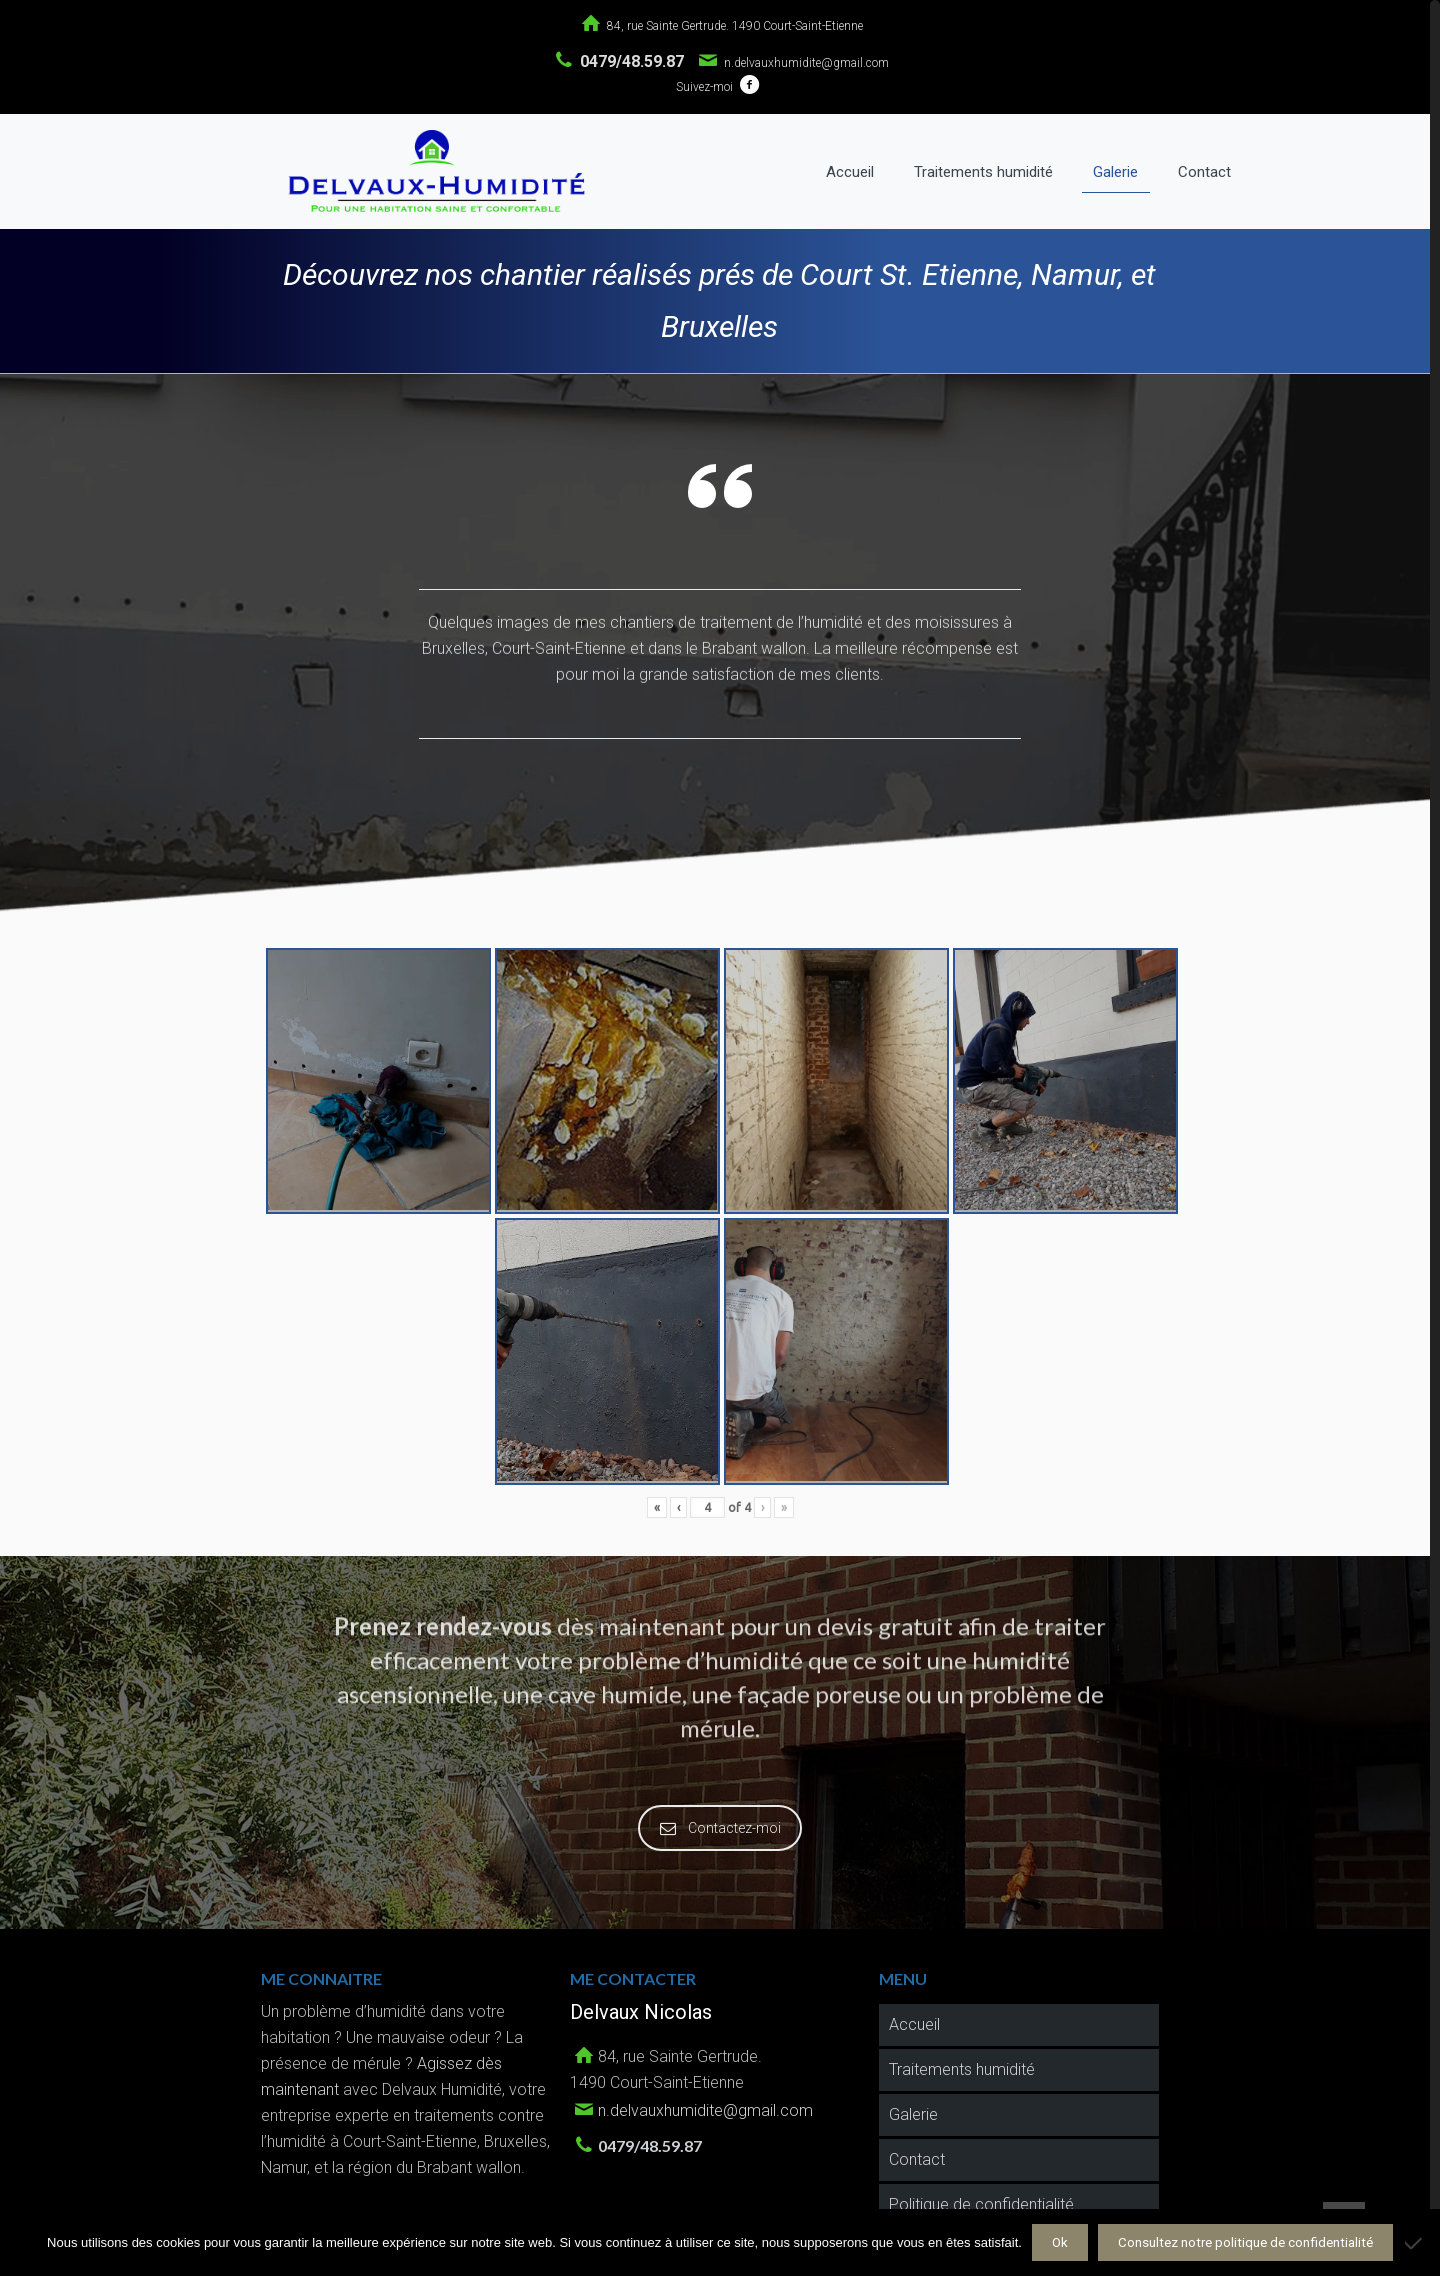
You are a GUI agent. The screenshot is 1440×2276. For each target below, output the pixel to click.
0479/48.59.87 (632, 61)
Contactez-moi (722, 1824)
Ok (1060, 2242)
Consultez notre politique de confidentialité (1245, 2242)
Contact (917, 2155)
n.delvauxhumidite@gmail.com (806, 63)
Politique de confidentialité (981, 2200)
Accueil (914, 2020)
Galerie (913, 2110)
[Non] (1415, 2243)
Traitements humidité (962, 2065)
